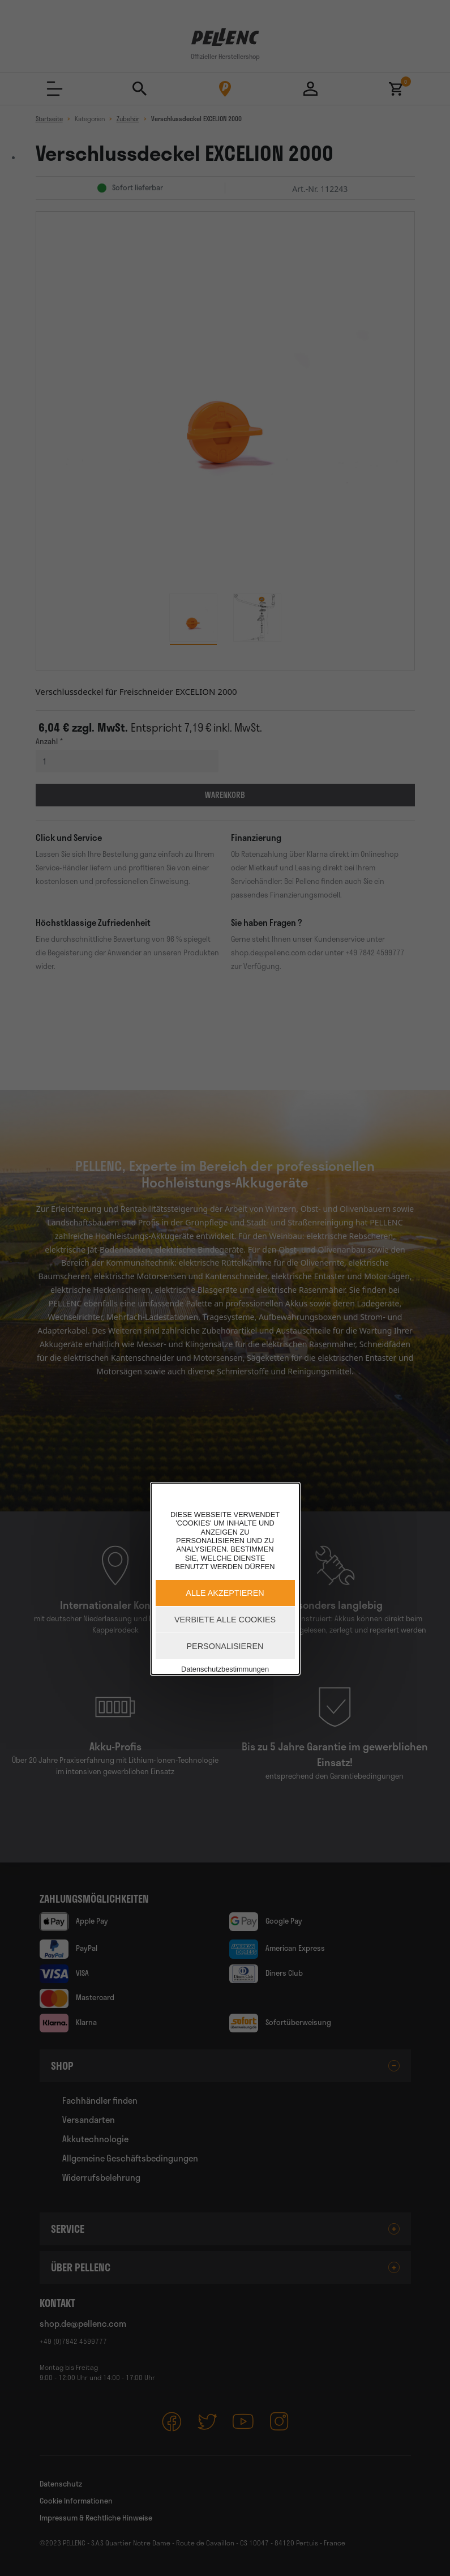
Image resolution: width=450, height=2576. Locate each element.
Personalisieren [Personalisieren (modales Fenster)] (225, 1646)
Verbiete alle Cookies (225, 1619)
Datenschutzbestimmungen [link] (225, 1669)
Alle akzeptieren (225, 1592)
